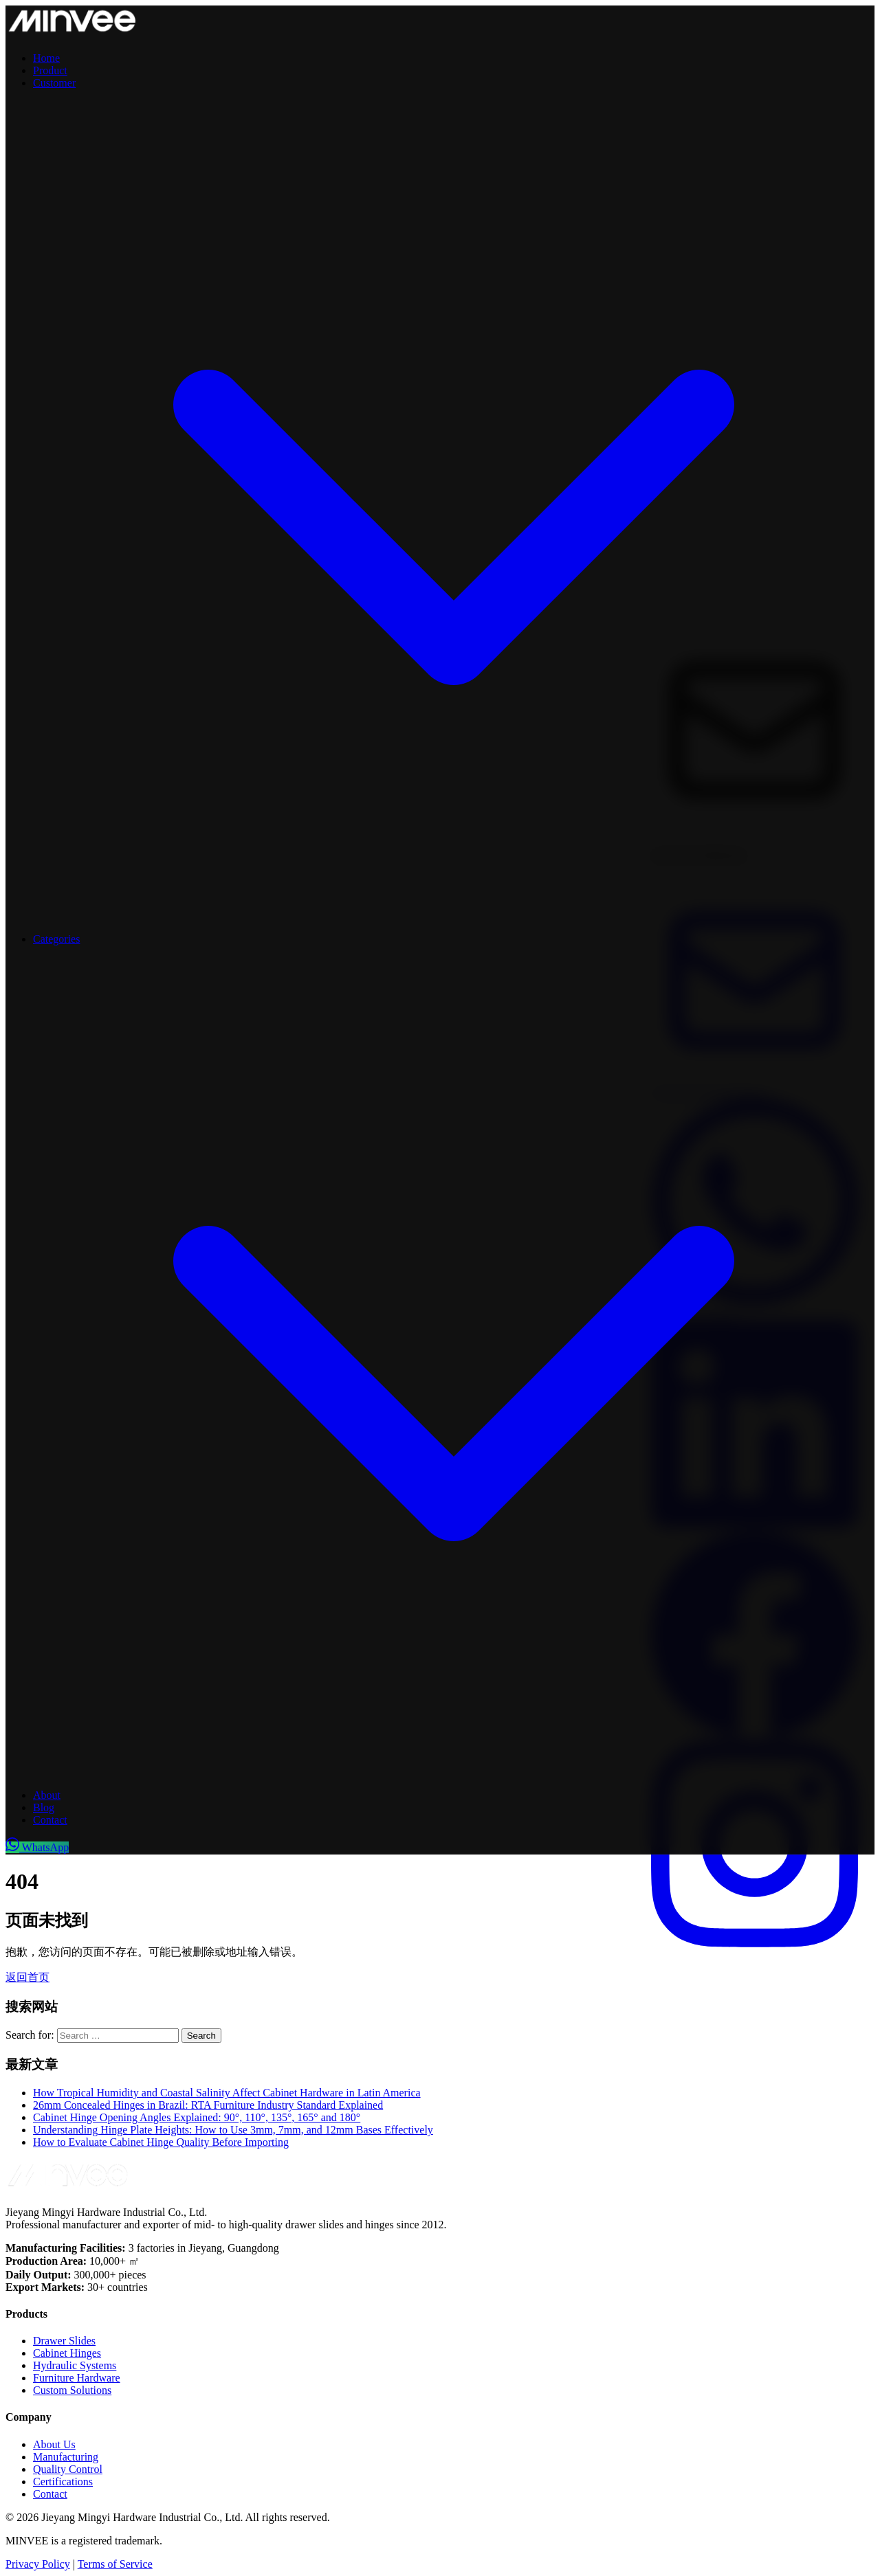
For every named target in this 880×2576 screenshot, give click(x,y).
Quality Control (67, 2469)
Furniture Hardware (76, 2378)
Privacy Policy (38, 2564)
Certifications (63, 2481)
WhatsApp (37, 1847)
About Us (54, 2444)
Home (46, 58)
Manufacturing (65, 2457)
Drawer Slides (64, 2341)
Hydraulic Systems (74, 2365)
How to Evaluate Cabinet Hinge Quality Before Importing (161, 2142)
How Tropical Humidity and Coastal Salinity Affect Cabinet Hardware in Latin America (227, 2092)
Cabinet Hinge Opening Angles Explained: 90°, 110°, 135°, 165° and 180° (196, 2117)
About (46, 1795)
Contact (50, 1820)
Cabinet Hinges (67, 2353)
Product (50, 70)
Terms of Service (115, 2564)
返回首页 (28, 1977)
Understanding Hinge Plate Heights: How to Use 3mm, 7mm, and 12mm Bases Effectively (233, 2130)
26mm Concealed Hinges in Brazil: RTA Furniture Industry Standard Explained (208, 2105)
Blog (43, 1807)
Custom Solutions (72, 2390)
